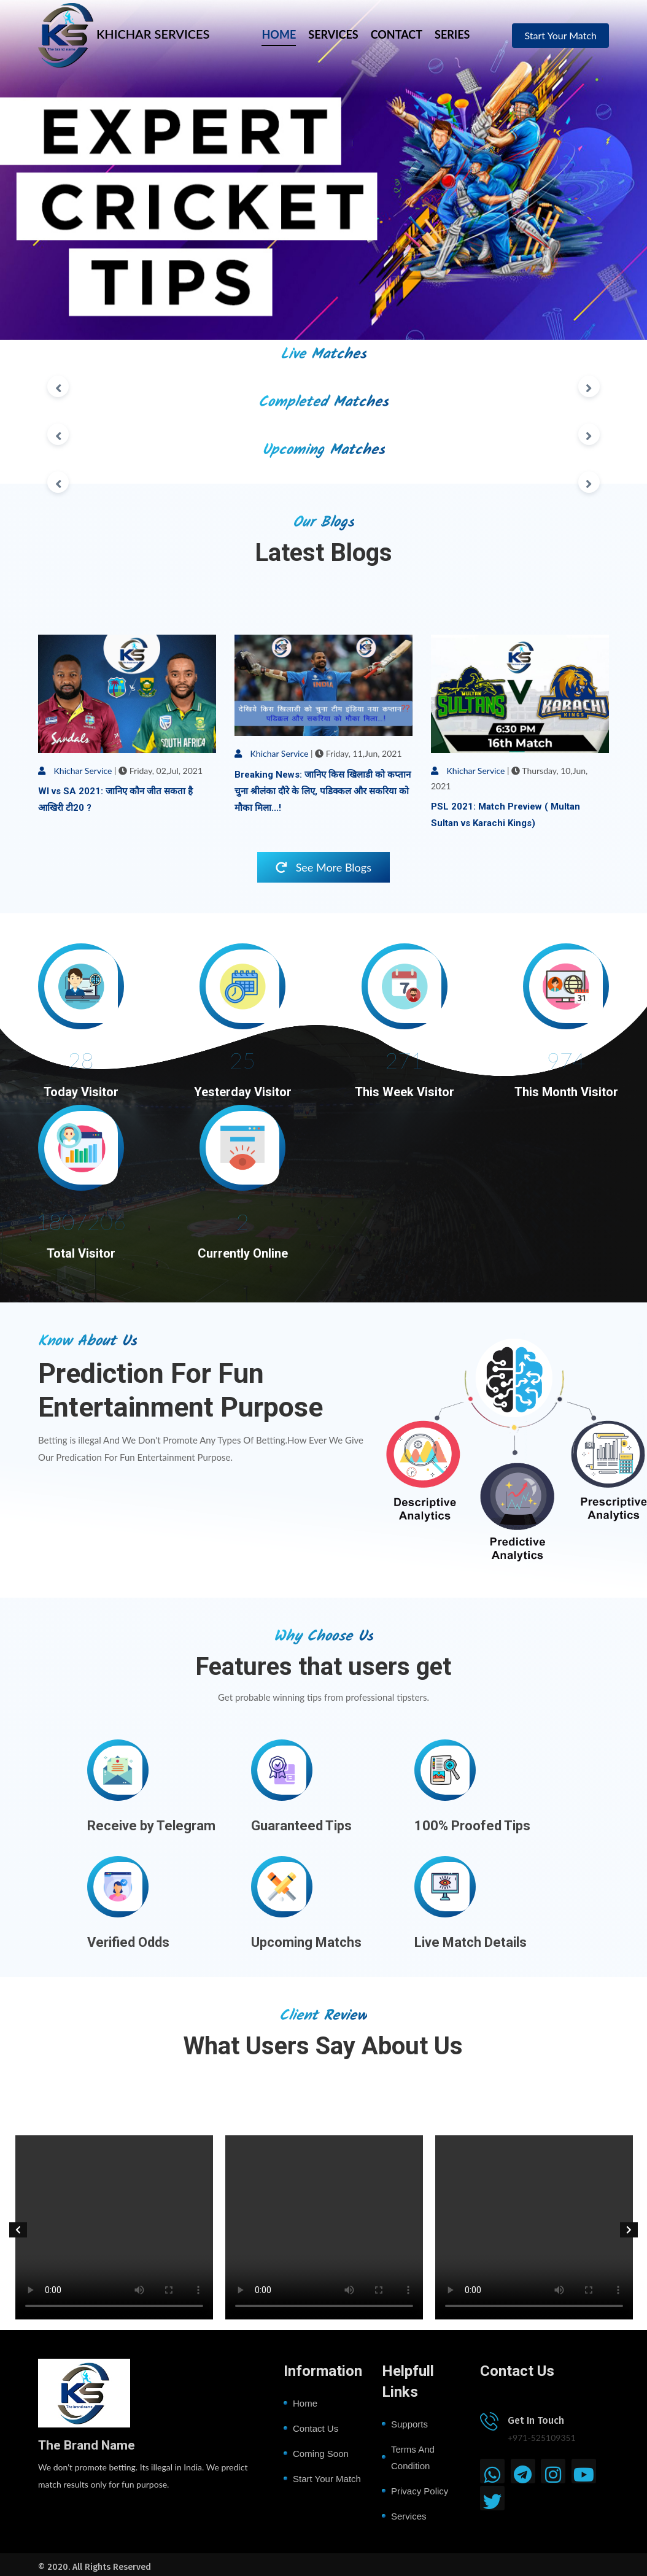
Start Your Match (560, 35)
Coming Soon (321, 2453)
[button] (18, 2229)
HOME (279, 34)
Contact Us (315, 2428)
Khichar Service (75, 770)
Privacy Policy (419, 2491)
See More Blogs (323, 867)
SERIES (452, 34)
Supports (409, 2424)
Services (409, 2516)
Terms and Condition (413, 2457)
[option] (106, 2229)
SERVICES (333, 34)
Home (305, 2403)
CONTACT (396, 34)
